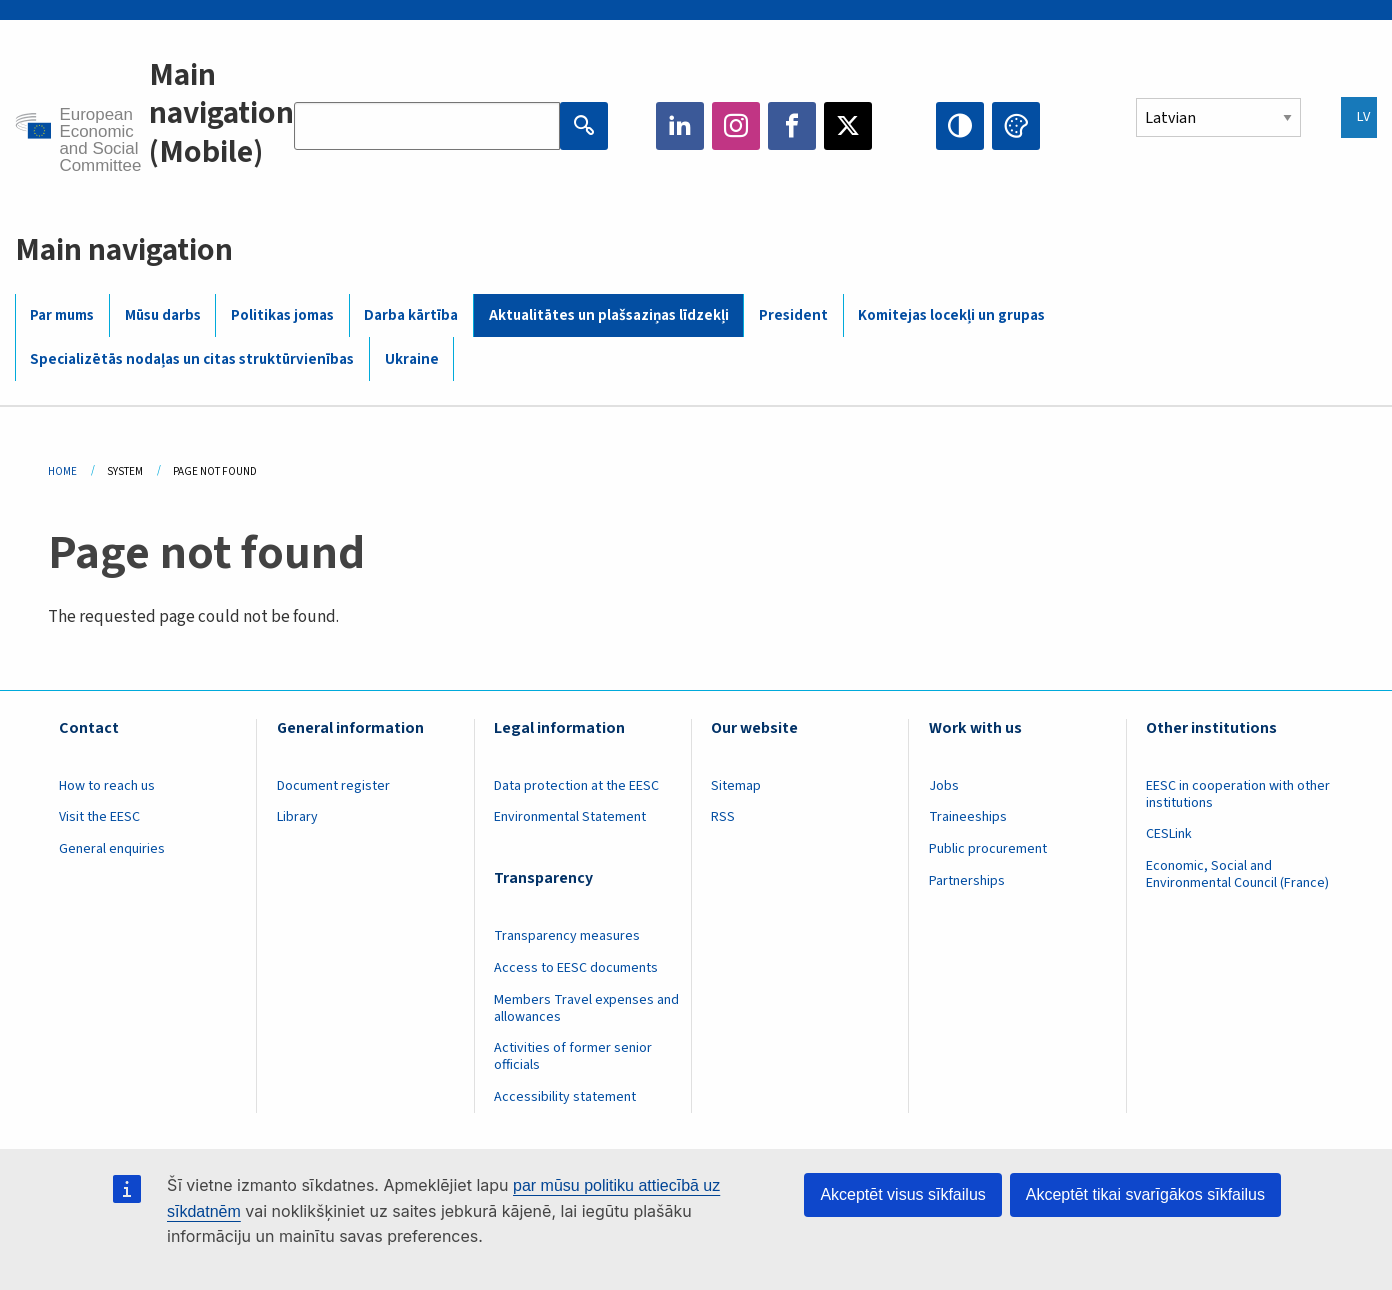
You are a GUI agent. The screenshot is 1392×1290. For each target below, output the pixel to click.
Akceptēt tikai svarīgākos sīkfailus (1145, 1194)
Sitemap (736, 786)
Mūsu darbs (163, 315)
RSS (723, 817)
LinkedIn (680, 126)
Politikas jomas (282, 315)
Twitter (848, 126)
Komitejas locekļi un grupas (951, 315)
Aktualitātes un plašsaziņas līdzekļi (609, 315)
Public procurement (988, 849)
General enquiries (112, 849)
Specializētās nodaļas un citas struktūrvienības (192, 359)
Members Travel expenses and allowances (586, 1008)
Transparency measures (567, 936)
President (793, 315)
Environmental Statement (570, 817)
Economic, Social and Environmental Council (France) (1239, 874)
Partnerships (967, 881)
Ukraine (412, 359)
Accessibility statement (565, 1097)
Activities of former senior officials (573, 1056)
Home (62, 471)
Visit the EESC (99, 817)
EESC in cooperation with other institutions (1238, 794)
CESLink (1169, 834)
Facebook (792, 126)
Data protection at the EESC (576, 786)
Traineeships (968, 817)
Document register (333, 786)
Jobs (944, 786)
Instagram (736, 126)
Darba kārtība (411, 315)
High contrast (960, 126)
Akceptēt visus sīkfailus (902, 1194)
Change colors (1016, 126)
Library (297, 817)
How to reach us (107, 786)
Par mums (62, 315)
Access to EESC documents (576, 968)
